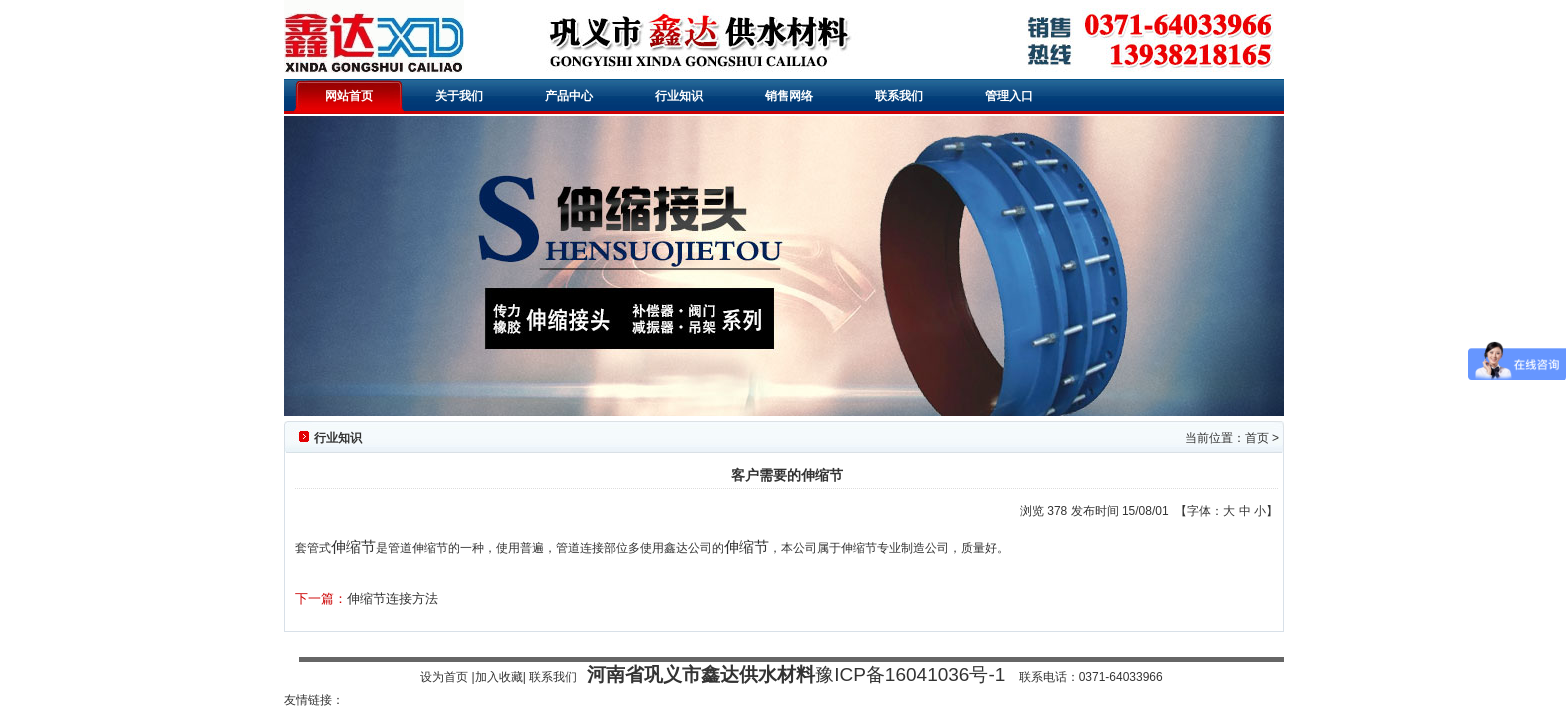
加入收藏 (499, 677)
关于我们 (459, 96)
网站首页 (349, 96)
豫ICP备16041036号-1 (910, 674)
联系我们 (899, 96)
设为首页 (444, 677)
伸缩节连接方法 (392, 598)
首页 (1257, 438)
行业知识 (679, 96)
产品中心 (569, 96)
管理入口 (1009, 96)
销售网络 (789, 96)
